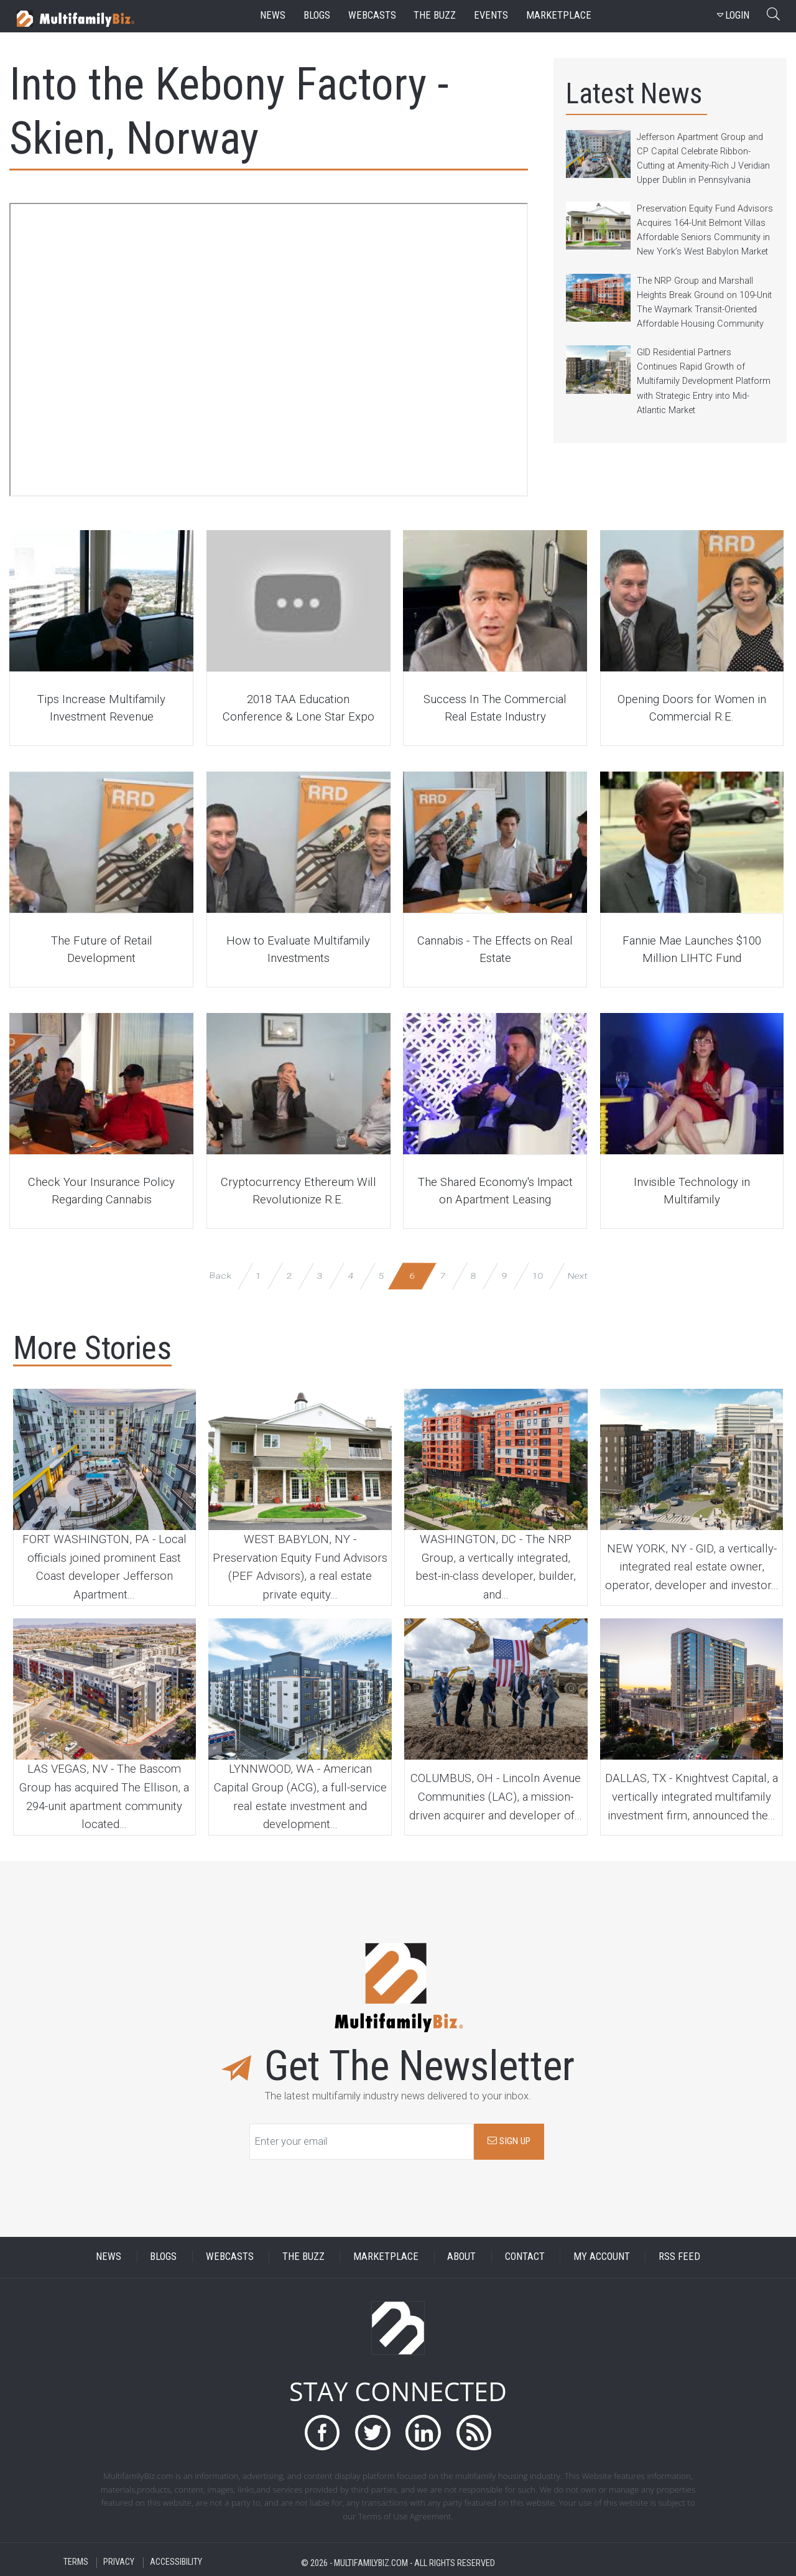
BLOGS (163, 2256)
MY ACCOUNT (601, 2256)
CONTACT (525, 2256)
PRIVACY (118, 2562)
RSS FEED (679, 2256)
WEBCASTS (230, 2256)
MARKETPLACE (386, 2256)
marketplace (558, 15)
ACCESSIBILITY (176, 2562)
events (491, 15)
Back (219, 1275)
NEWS (108, 2256)
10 (538, 1275)
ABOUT (461, 2256)
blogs (316, 15)
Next (577, 1275)
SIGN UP (509, 2141)
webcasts (372, 15)
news (272, 15)
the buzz (435, 15)
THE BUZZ (303, 2256)
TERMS (75, 2562)
